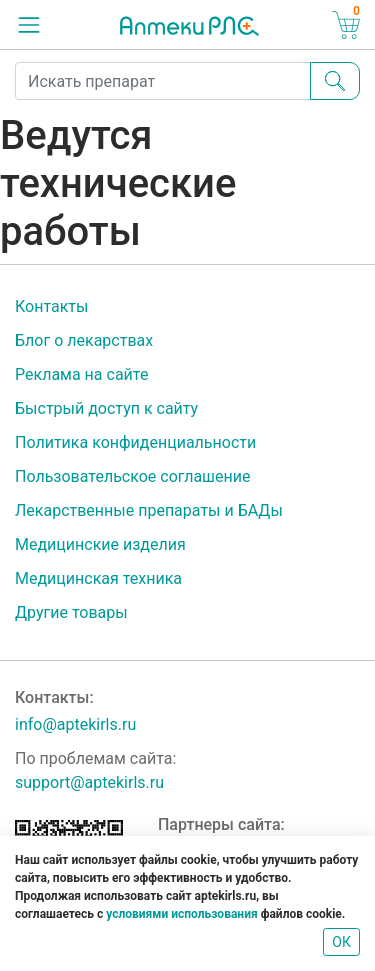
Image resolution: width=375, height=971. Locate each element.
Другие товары (71, 612)
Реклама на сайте (81, 374)
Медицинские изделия (100, 544)
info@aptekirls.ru (75, 724)
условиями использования (181, 914)
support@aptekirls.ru (89, 782)
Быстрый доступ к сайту (106, 408)
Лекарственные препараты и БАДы (149, 510)
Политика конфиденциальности (135, 442)
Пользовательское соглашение (133, 476)
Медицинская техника (98, 578)
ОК (341, 942)
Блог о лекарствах (84, 340)
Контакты (51, 306)
